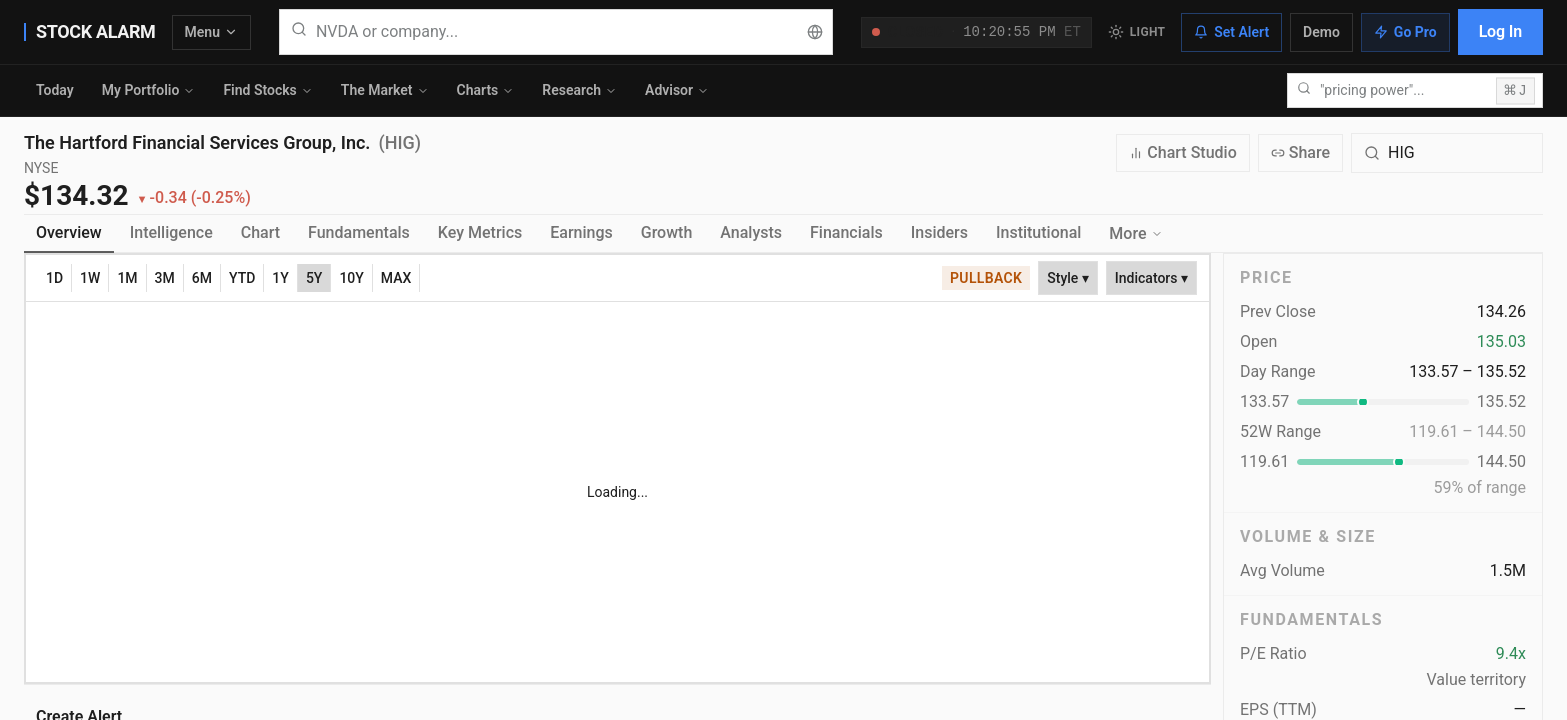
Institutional (1038, 232)
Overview (69, 232)
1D (54, 278)
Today (55, 90)
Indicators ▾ (1151, 278)
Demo (1321, 32)
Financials (846, 232)
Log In (1500, 31)
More (1135, 233)
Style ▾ (1068, 278)
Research (579, 90)
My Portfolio (149, 90)
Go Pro (1405, 32)
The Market (385, 90)
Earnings (581, 232)
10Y (351, 278)
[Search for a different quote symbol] (1447, 153)
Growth (667, 232)
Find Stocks (267, 90)
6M (202, 278)
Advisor (677, 90)
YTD (242, 278)
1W (90, 278)
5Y (314, 278)
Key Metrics (480, 232)
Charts (486, 90)
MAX (396, 278)
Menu (211, 32)
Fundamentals (359, 232)
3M (165, 278)
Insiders (939, 232)
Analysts (751, 232)
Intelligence (171, 232)
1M (127, 278)
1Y (280, 278)
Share (1300, 152)
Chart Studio (1182, 152)
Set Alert (1231, 32)
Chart (260, 232)
